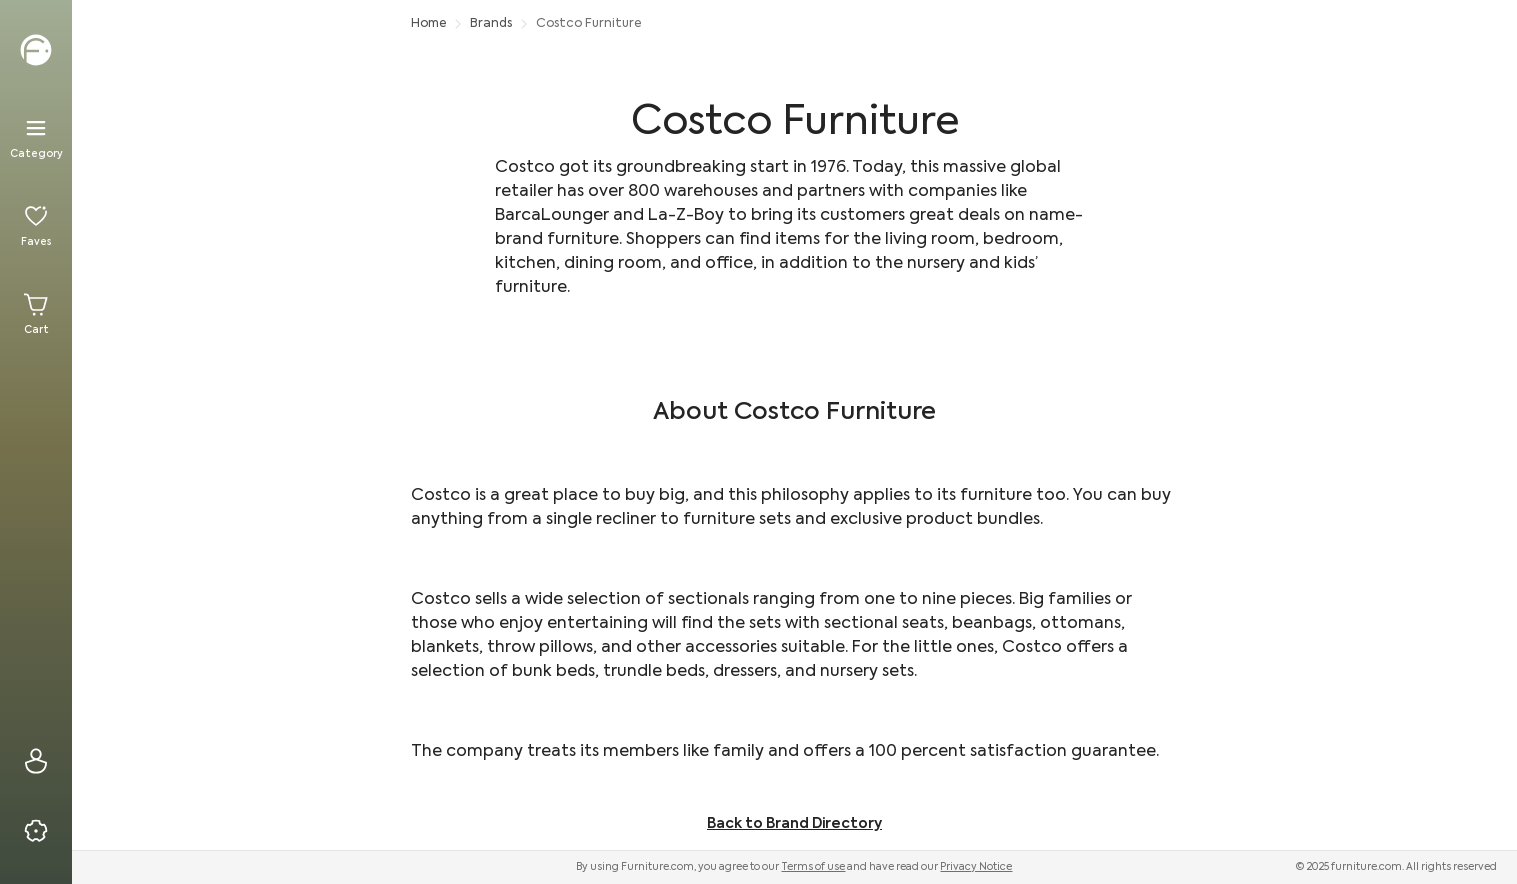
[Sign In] (36, 761)
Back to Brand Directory (794, 824)
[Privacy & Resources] (36, 831)
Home (428, 24)
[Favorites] (36, 226)
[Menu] (36, 138)
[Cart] (36, 314)
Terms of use (813, 867)
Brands (491, 24)
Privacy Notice (976, 867)
